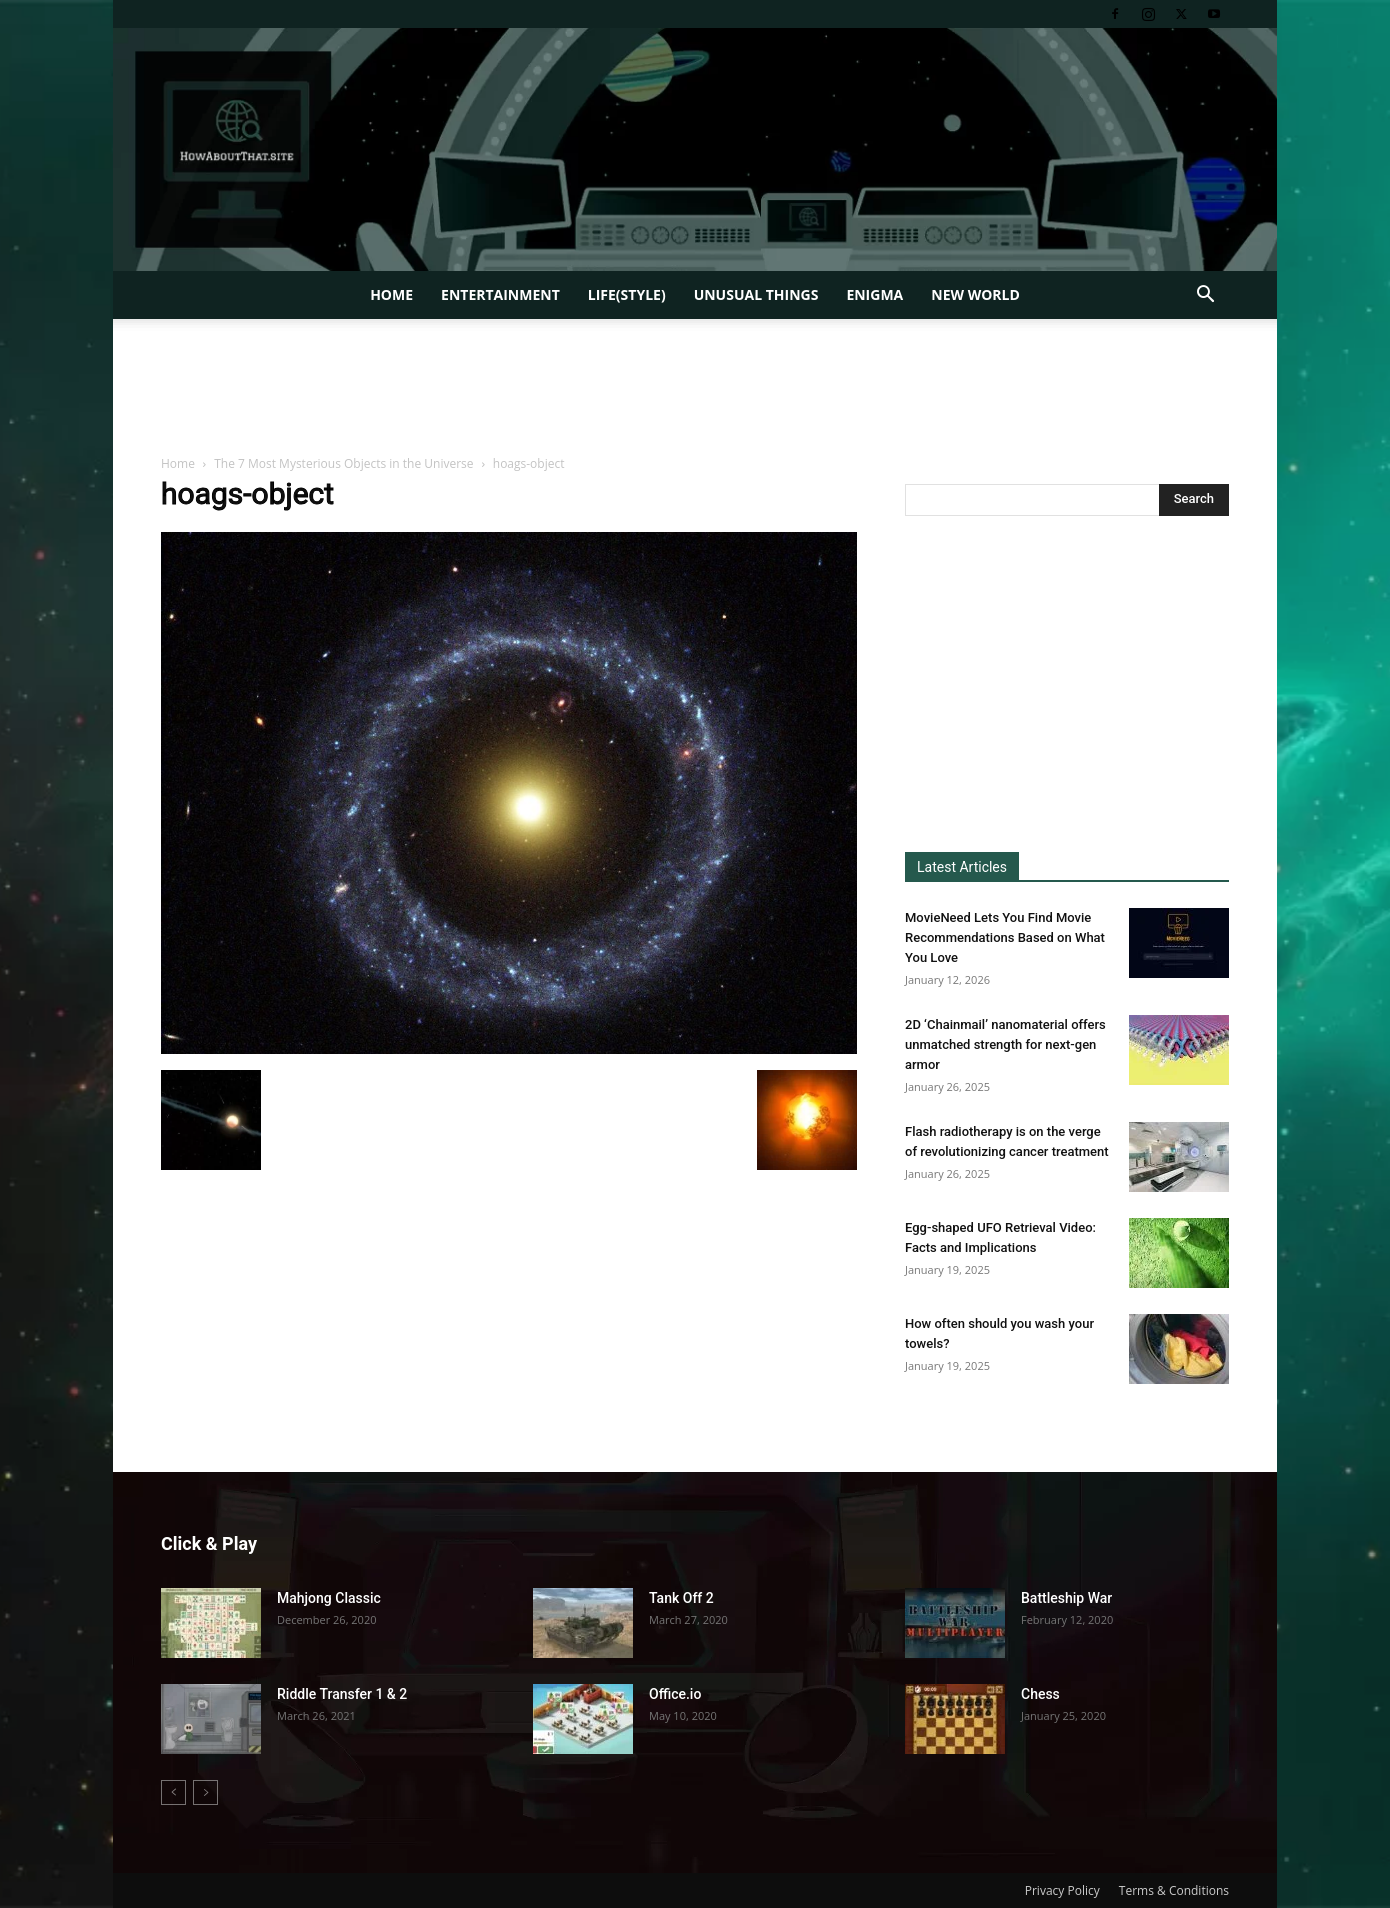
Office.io (675, 1694)
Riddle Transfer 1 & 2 (342, 1694)
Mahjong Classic (329, 1598)
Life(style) (627, 294)
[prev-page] (173, 1792)
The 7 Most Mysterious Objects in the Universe (343, 463)
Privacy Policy (1062, 1890)
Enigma (874, 294)
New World (975, 294)
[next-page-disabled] (205, 1792)
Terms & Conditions (1174, 1890)
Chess (1040, 1694)
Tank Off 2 (681, 1598)
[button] (1205, 296)
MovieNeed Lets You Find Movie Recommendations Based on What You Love (1005, 937)
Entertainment (500, 294)
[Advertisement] (695, 388)
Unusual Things (756, 294)
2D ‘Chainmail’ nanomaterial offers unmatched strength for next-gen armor (1005, 1044)
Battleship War (1066, 1598)
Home (391, 294)
